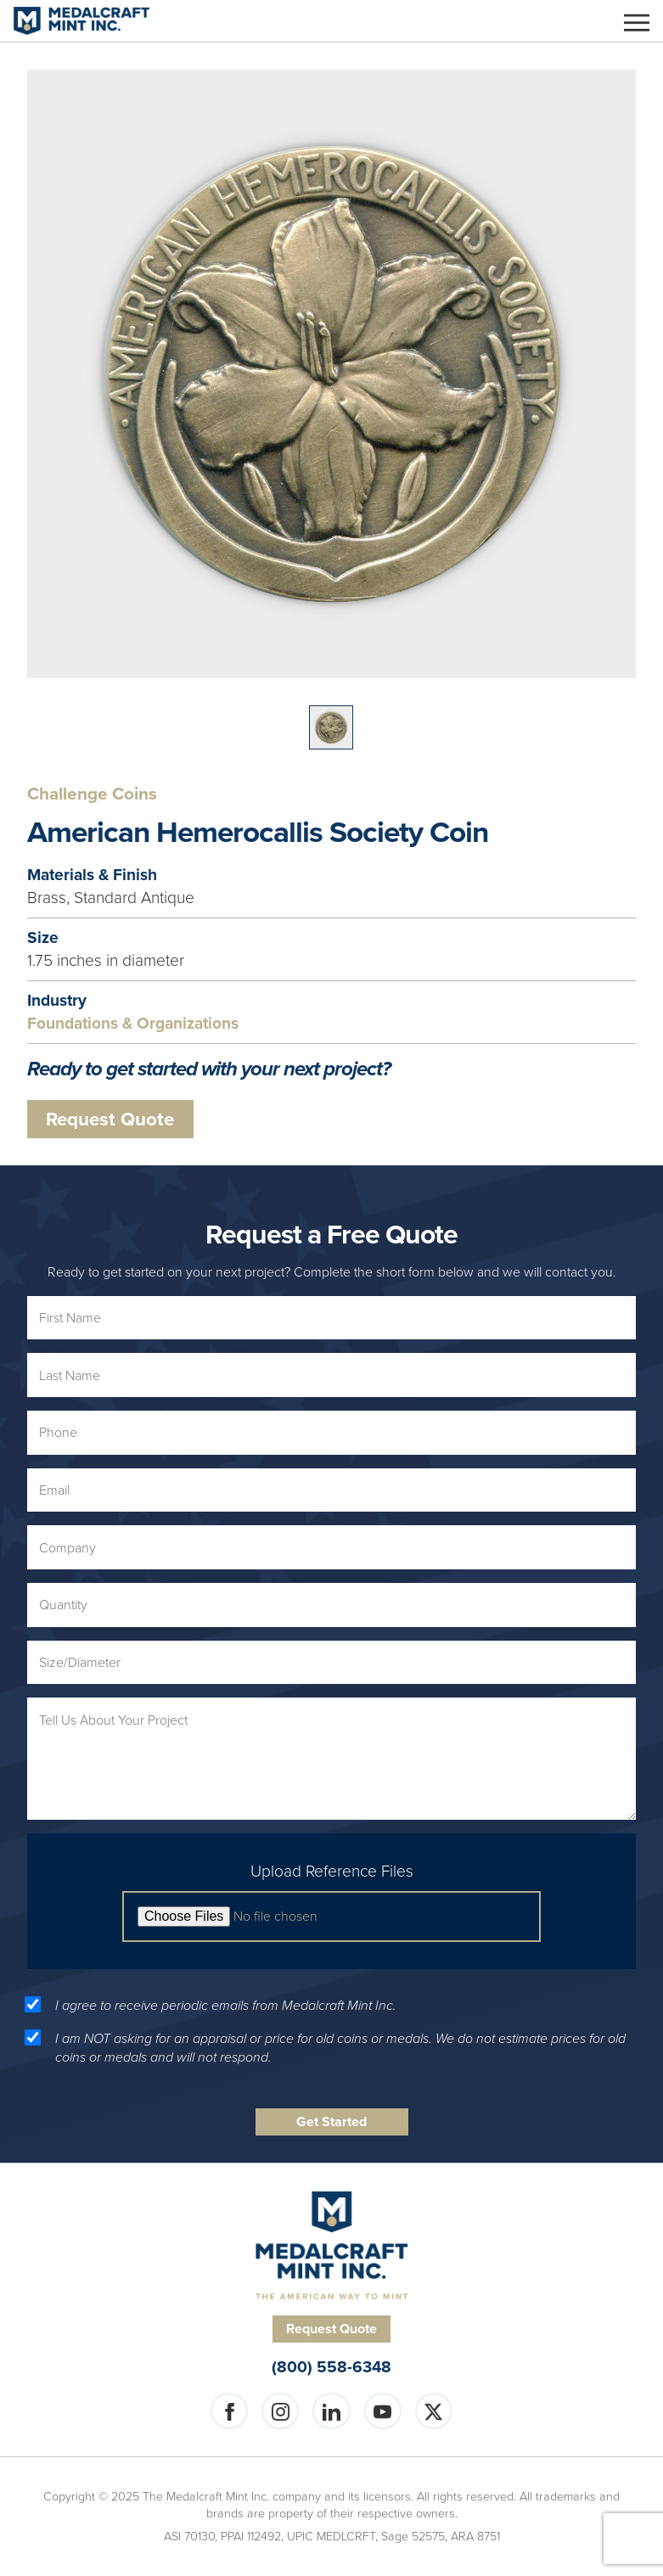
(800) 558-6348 (331, 2367)
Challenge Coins (92, 794)
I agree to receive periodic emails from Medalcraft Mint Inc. (225, 2005)
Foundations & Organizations (133, 1024)
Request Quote (110, 1119)
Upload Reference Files (331, 1871)
